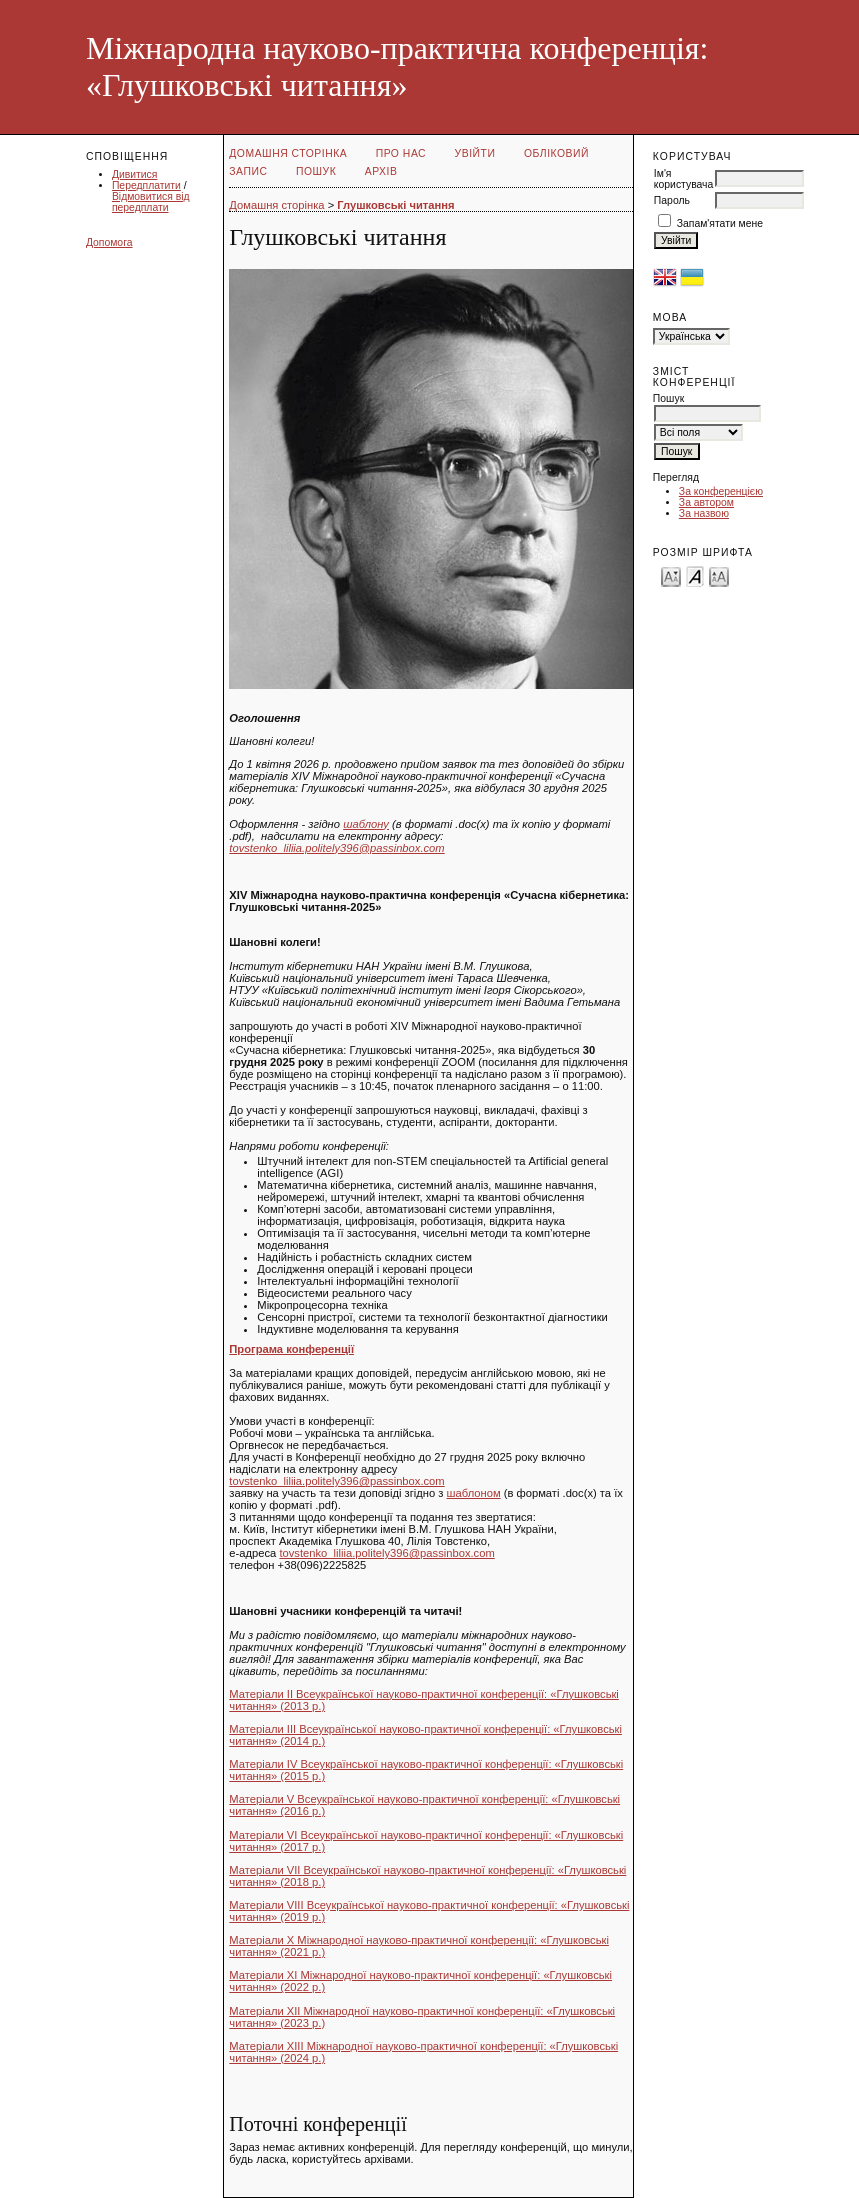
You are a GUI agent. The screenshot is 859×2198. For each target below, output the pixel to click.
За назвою (704, 513)
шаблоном (474, 1493)
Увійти (475, 153)
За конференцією (721, 491)
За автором (706, 502)
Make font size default (695, 575)
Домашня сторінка (288, 153)
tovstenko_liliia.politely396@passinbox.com (336, 848)
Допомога (109, 242)
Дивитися (135, 174)
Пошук (316, 171)
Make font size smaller (671, 575)
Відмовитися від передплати (151, 202)
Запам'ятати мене (720, 223)
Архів (381, 171)
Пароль (672, 200)
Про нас (401, 153)
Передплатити (146, 185)
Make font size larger (719, 575)
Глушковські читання (395, 205)
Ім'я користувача (683, 179)
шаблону (366, 824)
